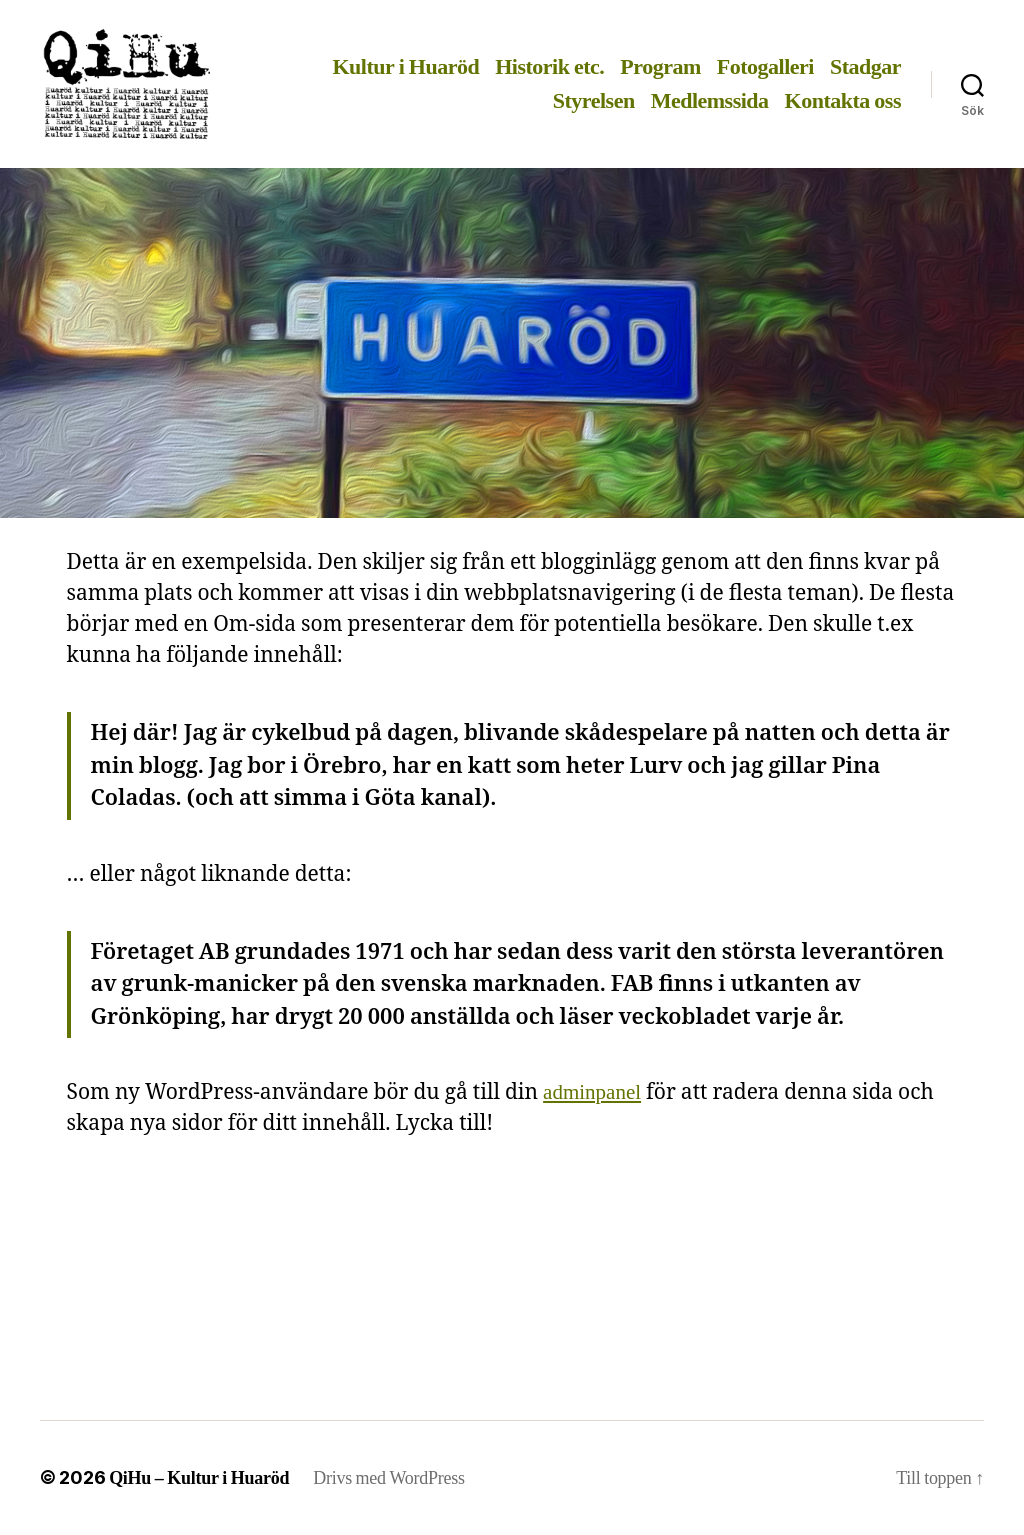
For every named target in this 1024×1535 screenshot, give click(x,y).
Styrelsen (594, 101)
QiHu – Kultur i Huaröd (199, 1478)
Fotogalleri (765, 67)
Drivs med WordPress (388, 1478)
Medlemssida (710, 101)
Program (660, 67)
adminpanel (592, 1092)
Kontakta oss (843, 101)
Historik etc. (549, 67)
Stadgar (865, 67)
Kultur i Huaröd (405, 67)
